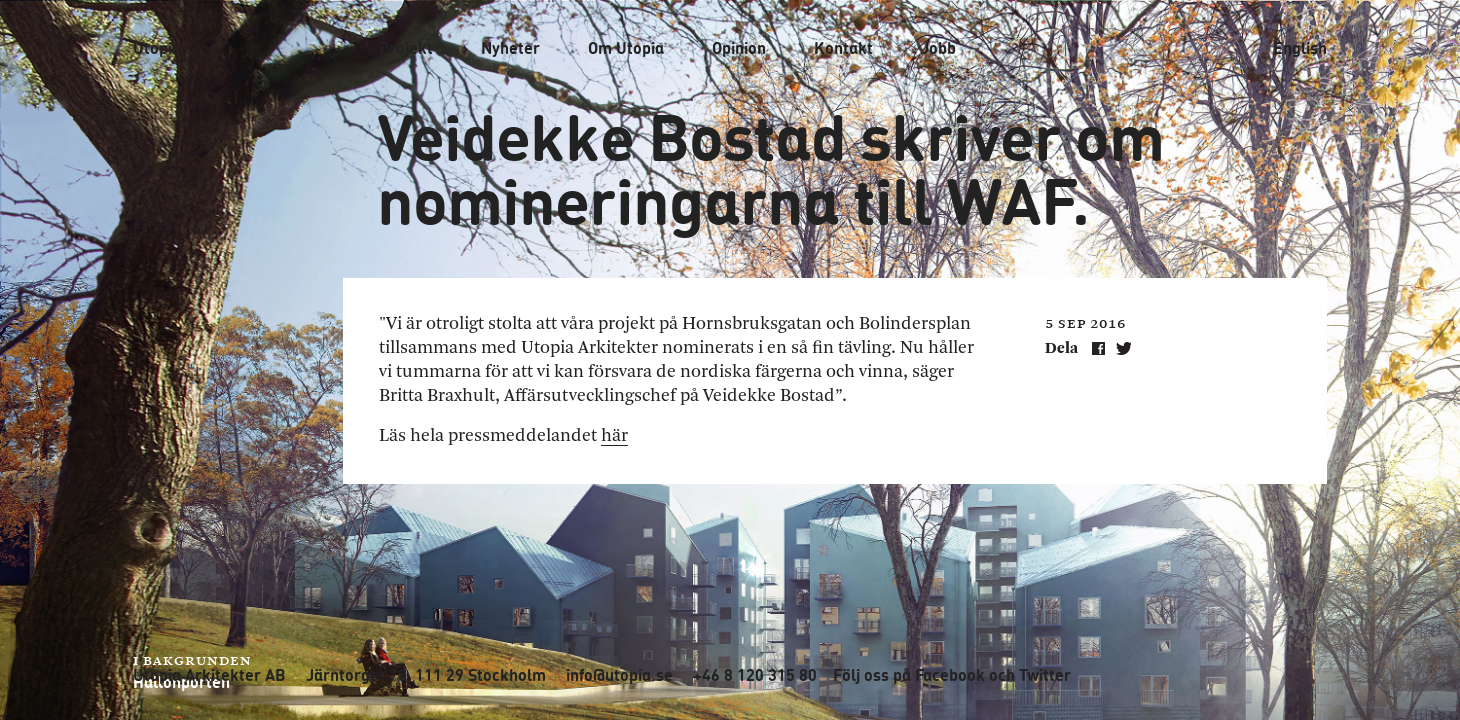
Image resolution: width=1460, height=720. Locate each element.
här (614, 436)
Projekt (406, 48)
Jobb (938, 48)
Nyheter (510, 48)
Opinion (739, 48)
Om (626, 48)
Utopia (157, 47)
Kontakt (843, 48)
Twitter (1045, 675)
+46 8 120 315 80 (755, 675)
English (1300, 48)
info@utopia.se (619, 675)
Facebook (950, 675)
